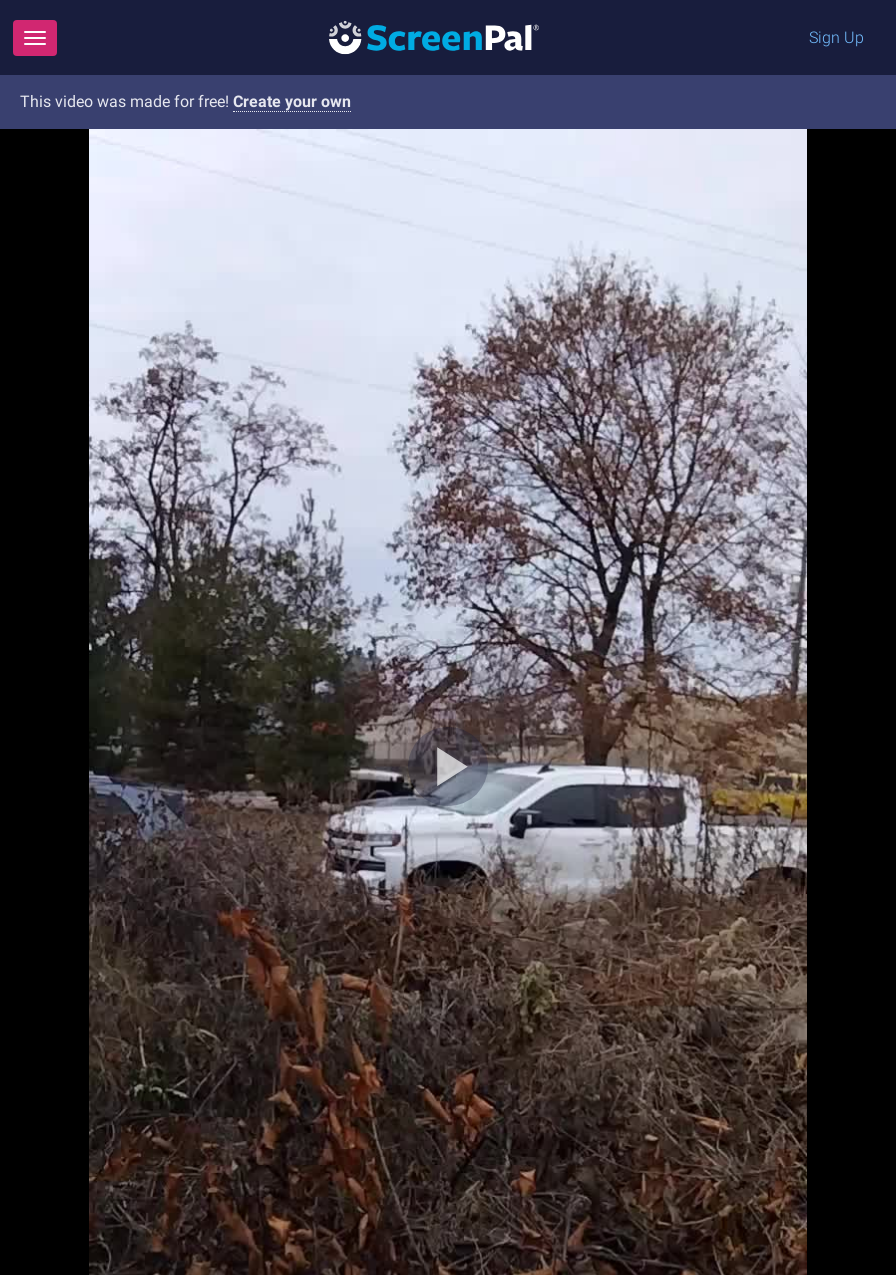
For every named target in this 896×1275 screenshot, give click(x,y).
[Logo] (434, 36)
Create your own (292, 101)
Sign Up (836, 37)
